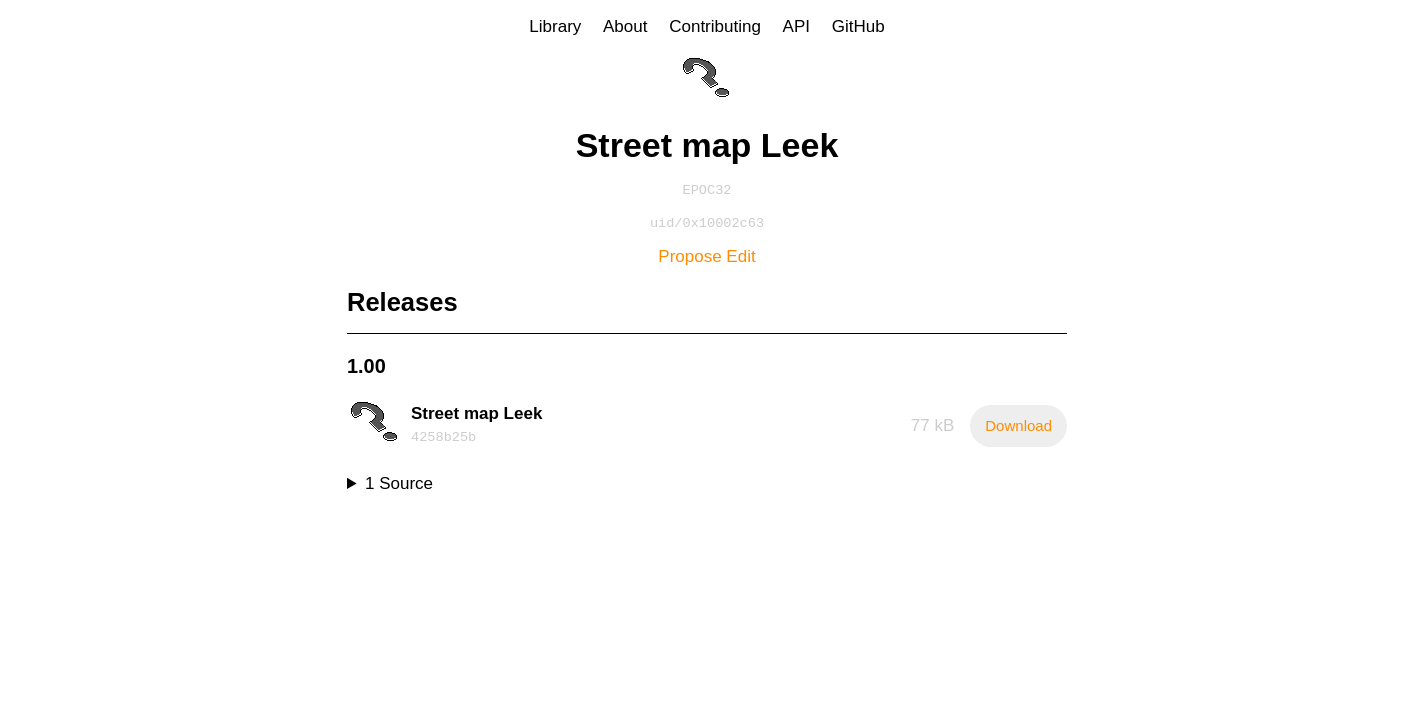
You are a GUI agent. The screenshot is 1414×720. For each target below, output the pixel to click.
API (796, 26)
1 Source (399, 487)
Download (1018, 429)
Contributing (715, 26)
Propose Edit (706, 260)
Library (555, 26)
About (625, 26)
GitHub (858, 26)
